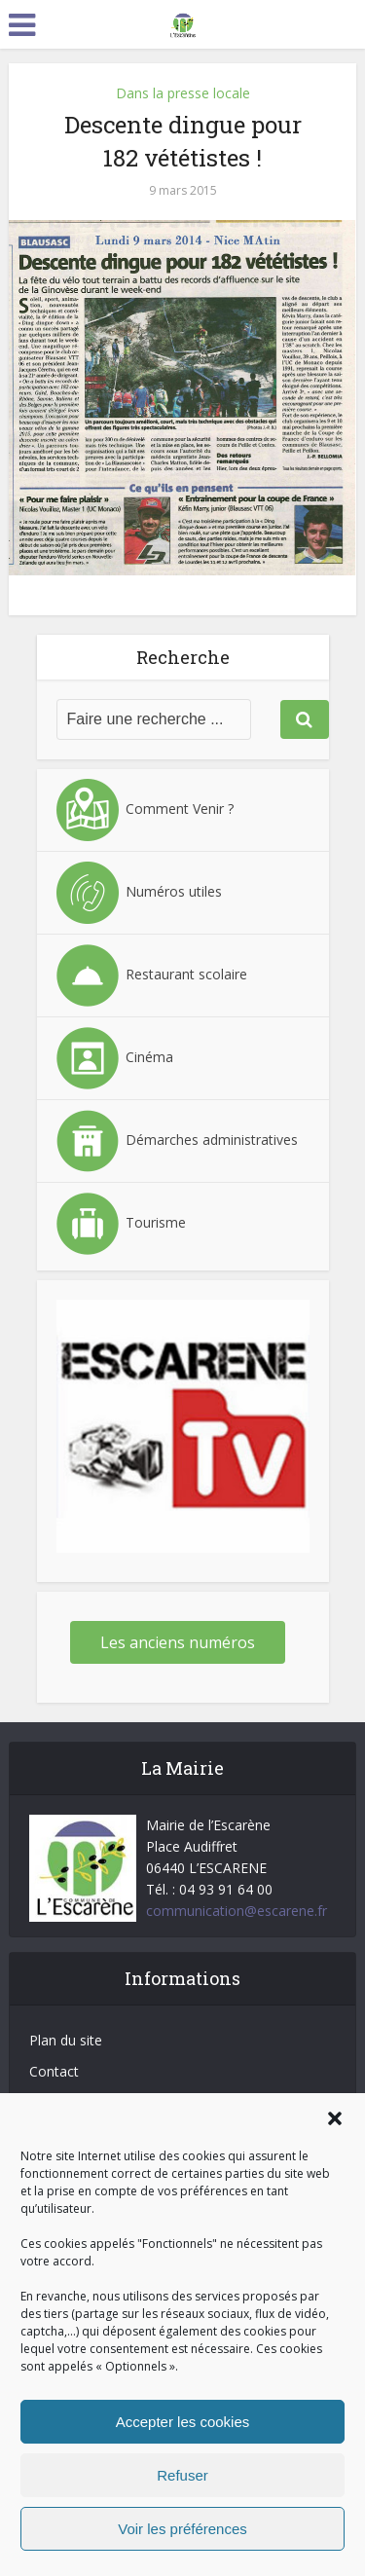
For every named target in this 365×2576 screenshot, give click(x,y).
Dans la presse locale (183, 93)
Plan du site (65, 2040)
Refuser (182, 2475)
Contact (54, 2071)
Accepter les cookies (183, 2421)
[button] (335, 2118)
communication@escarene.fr (236, 1910)
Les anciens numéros (177, 1642)
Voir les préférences (182, 2529)
